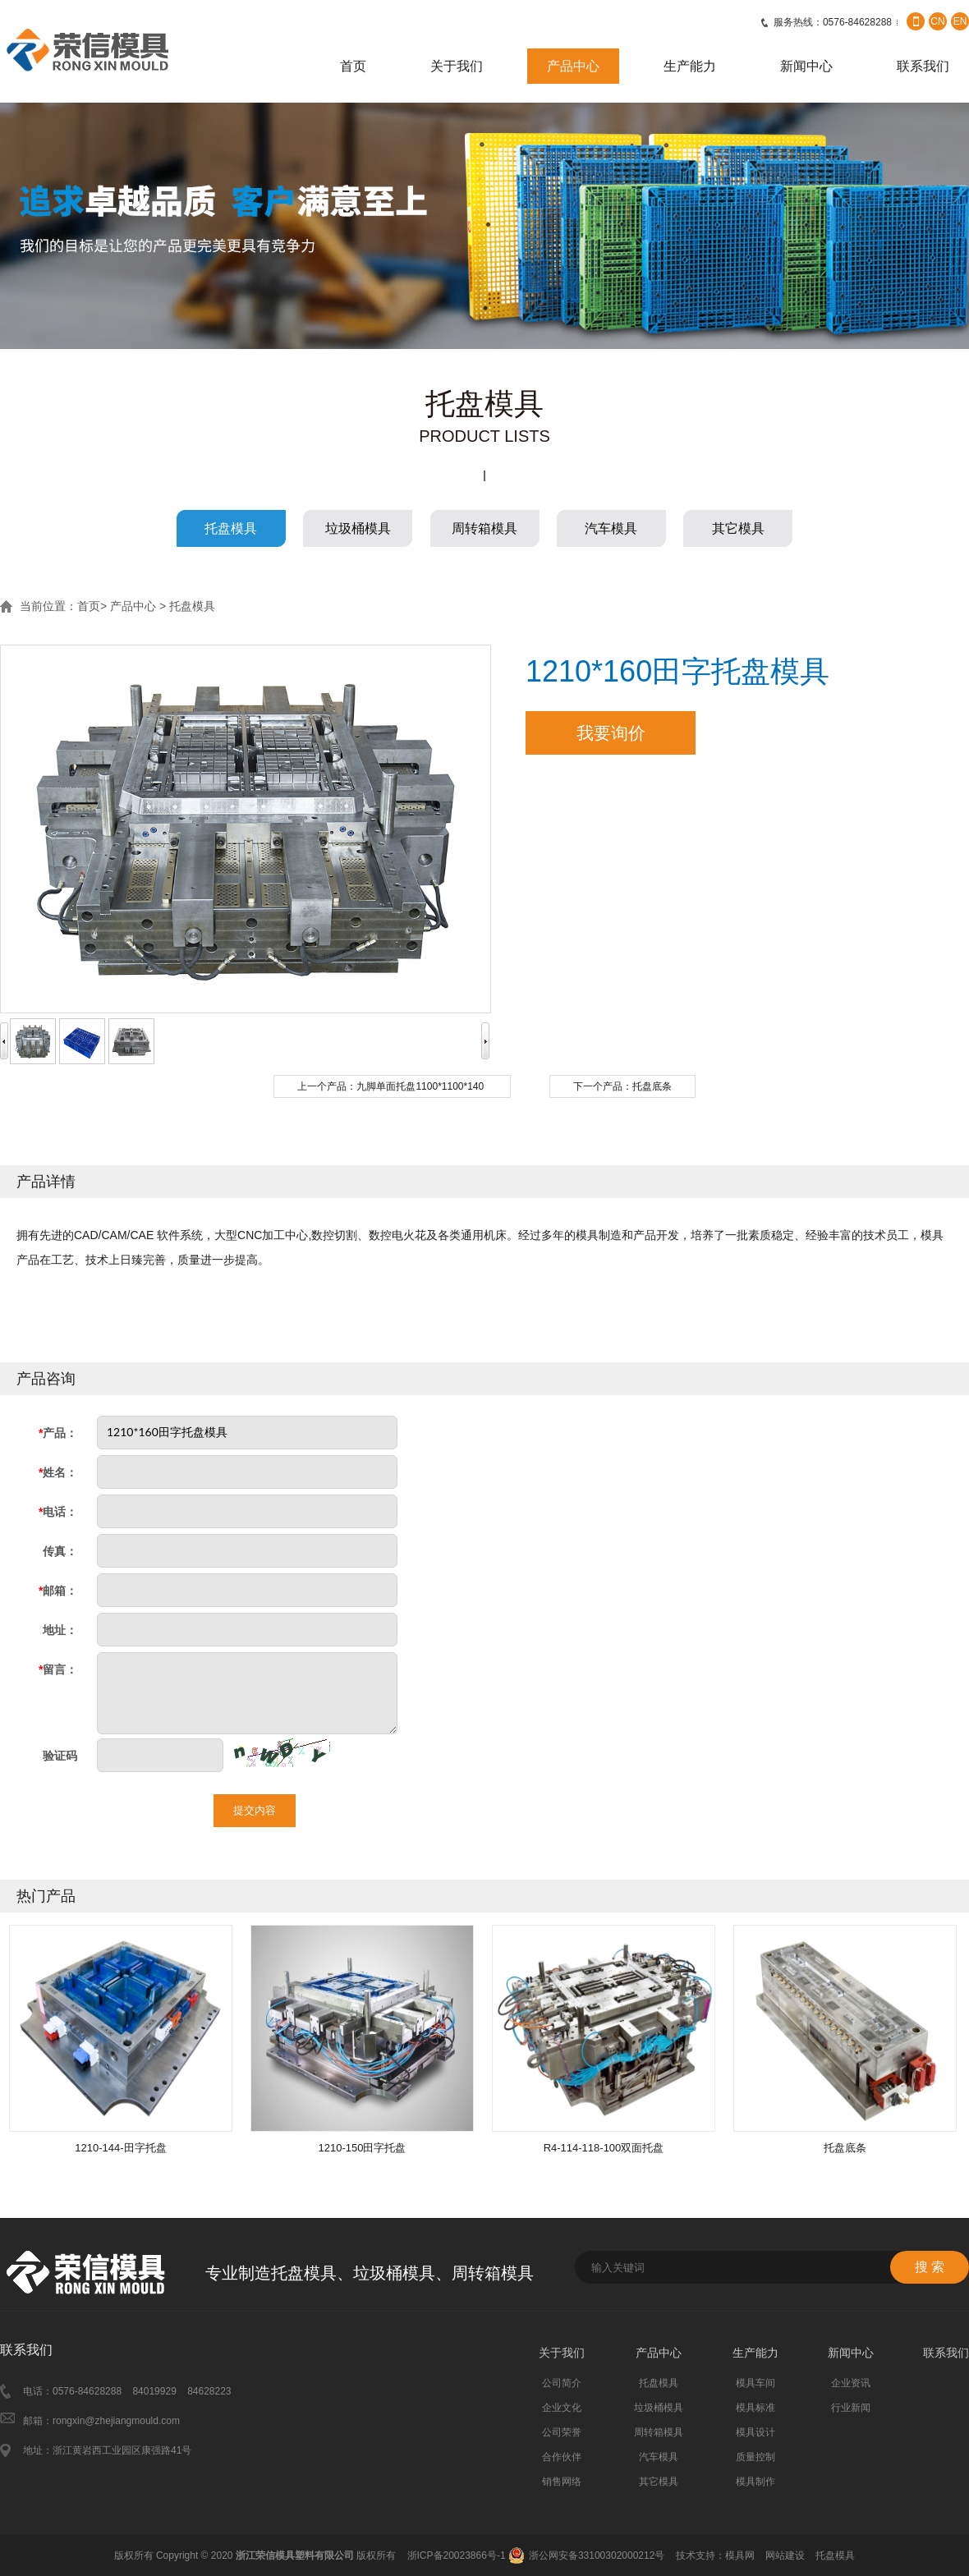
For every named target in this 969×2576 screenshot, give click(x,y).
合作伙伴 (561, 2457)
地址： (60, 1630)
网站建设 (785, 2555)
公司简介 (561, 2383)
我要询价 (610, 732)
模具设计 (755, 2432)
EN (960, 21)
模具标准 (755, 2407)
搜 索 (929, 2267)
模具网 (740, 2555)
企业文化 (561, 2407)
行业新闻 (850, 2407)
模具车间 (755, 2383)
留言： (58, 1669)
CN (937, 21)
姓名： (58, 1472)
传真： (60, 1551)
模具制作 (755, 2481)
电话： (58, 1511)
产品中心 (573, 66)
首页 (353, 66)
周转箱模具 (484, 528)
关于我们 (456, 66)
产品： (58, 1433)
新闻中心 (806, 66)
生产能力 (690, 66)
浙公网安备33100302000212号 (596, 2555)
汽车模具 (611, 528)
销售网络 (561, 2481)
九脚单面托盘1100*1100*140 (420, 1086)
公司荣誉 (561, 2432)
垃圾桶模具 (358, 528)
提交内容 (254, 1810)
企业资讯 (850, 2383)
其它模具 (738, 528)
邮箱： (58, 1590)
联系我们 (923, 66)
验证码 (60, 1755)
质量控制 (755, 2457)
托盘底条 (652, 1086)
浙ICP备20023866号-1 (456, 2555)
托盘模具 (230, 528)
